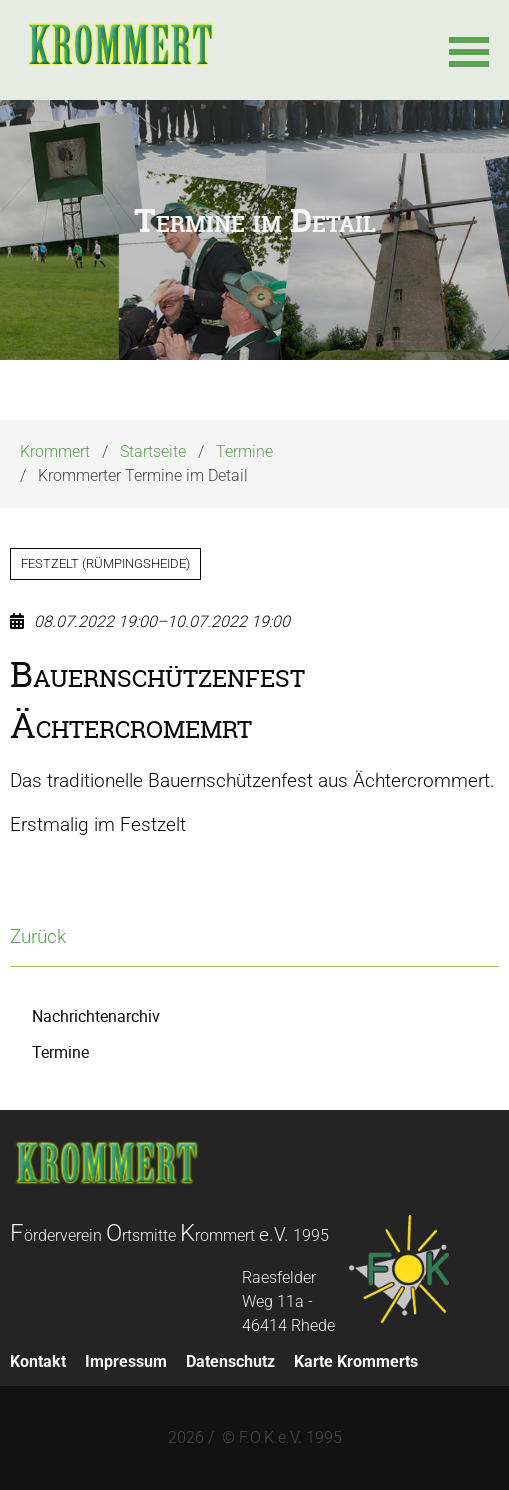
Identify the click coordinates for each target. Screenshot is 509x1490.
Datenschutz (230, 1361)
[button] (469, 50)
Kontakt (38, 1361)
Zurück (38, 936)
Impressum (126, 1361)
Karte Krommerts (356, 1361)
